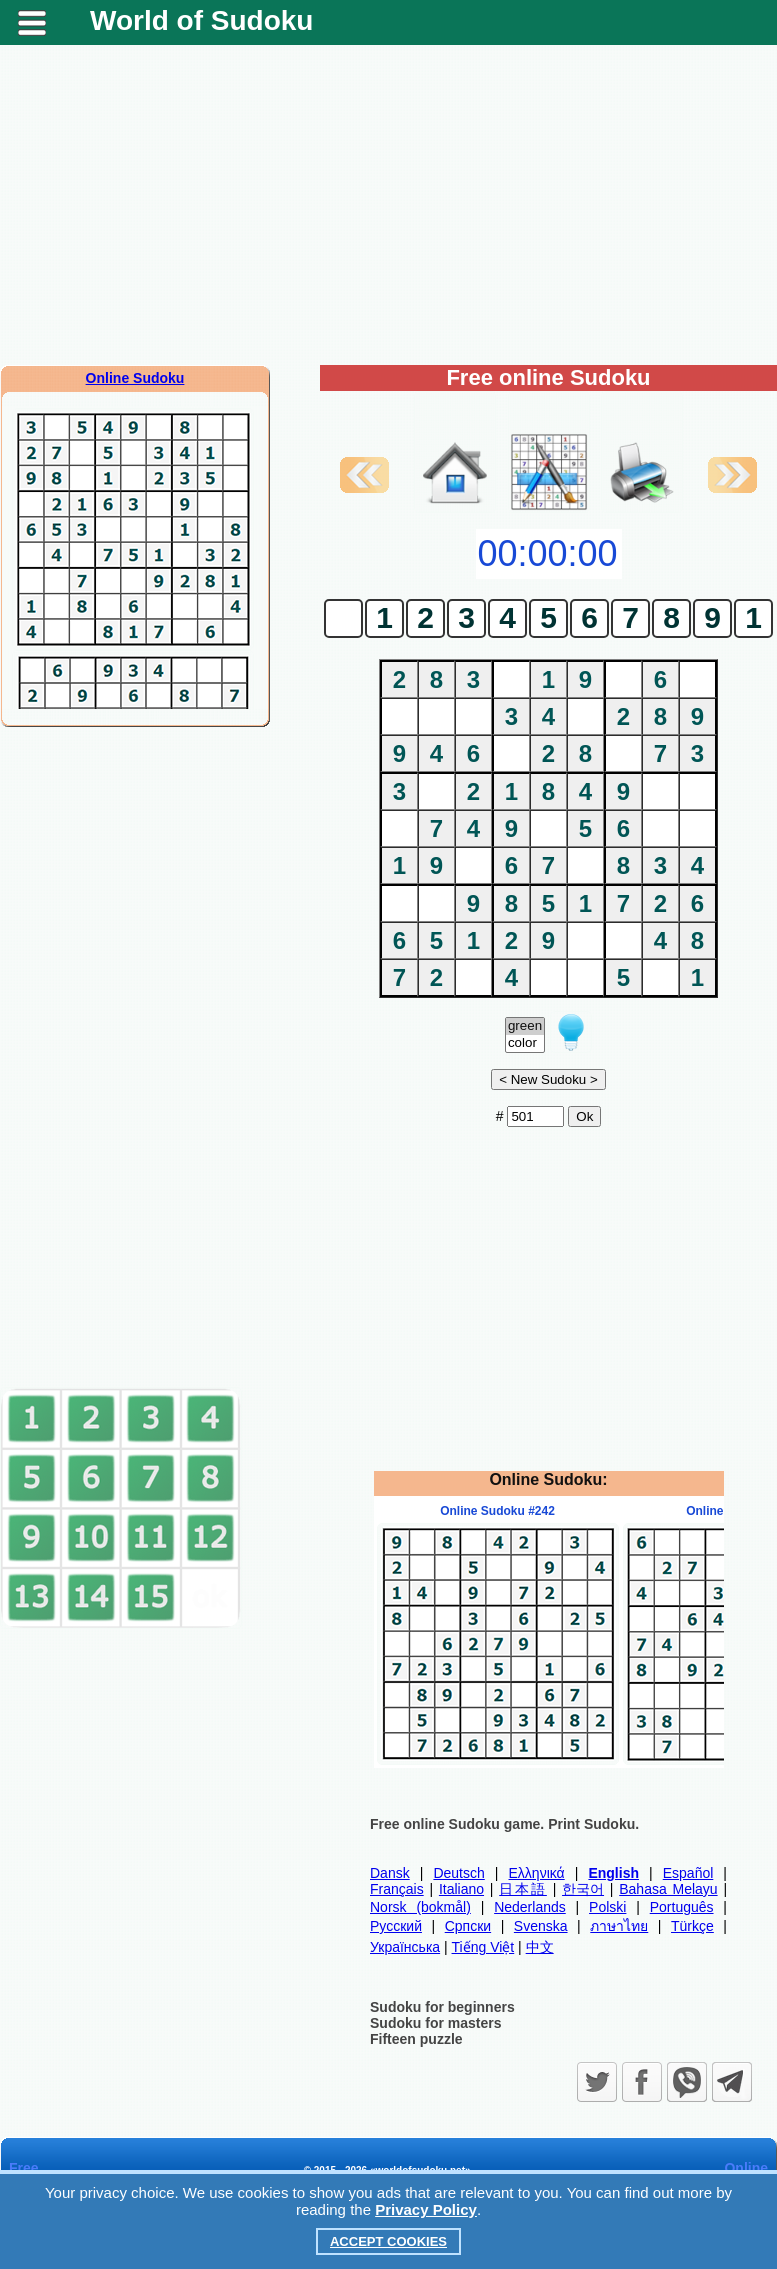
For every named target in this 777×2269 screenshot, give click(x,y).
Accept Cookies (388, 2241)
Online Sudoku (135, 378)
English (613, 1873)
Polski (607, 1907)
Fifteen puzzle (416, 2039)
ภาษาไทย (619, 1926)
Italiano (461, 1889)
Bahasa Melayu (668, 1889)
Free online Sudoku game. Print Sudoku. (504, 1824)
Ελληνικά (537, 1873)
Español (688, 1873)
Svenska (541, 1926)
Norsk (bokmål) (420, 1907)
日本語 (523, 1889)
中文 (540, 1947)
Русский (396, 1926)
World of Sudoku (201, 20)
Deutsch (458, 1873)
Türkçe (692, 1926)
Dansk (390, 1873)
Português (682, 1907)
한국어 (583, 1889)
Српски (468, 1926)
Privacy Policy (426, 2209)
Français (397, 1889)
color (525, 1043)
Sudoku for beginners (442, 2007)
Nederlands (530, 1907)
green (525, 1026)
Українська (405, 1947)
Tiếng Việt (483, 1947)
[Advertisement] (389, 205)
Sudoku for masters (435, 2023)
